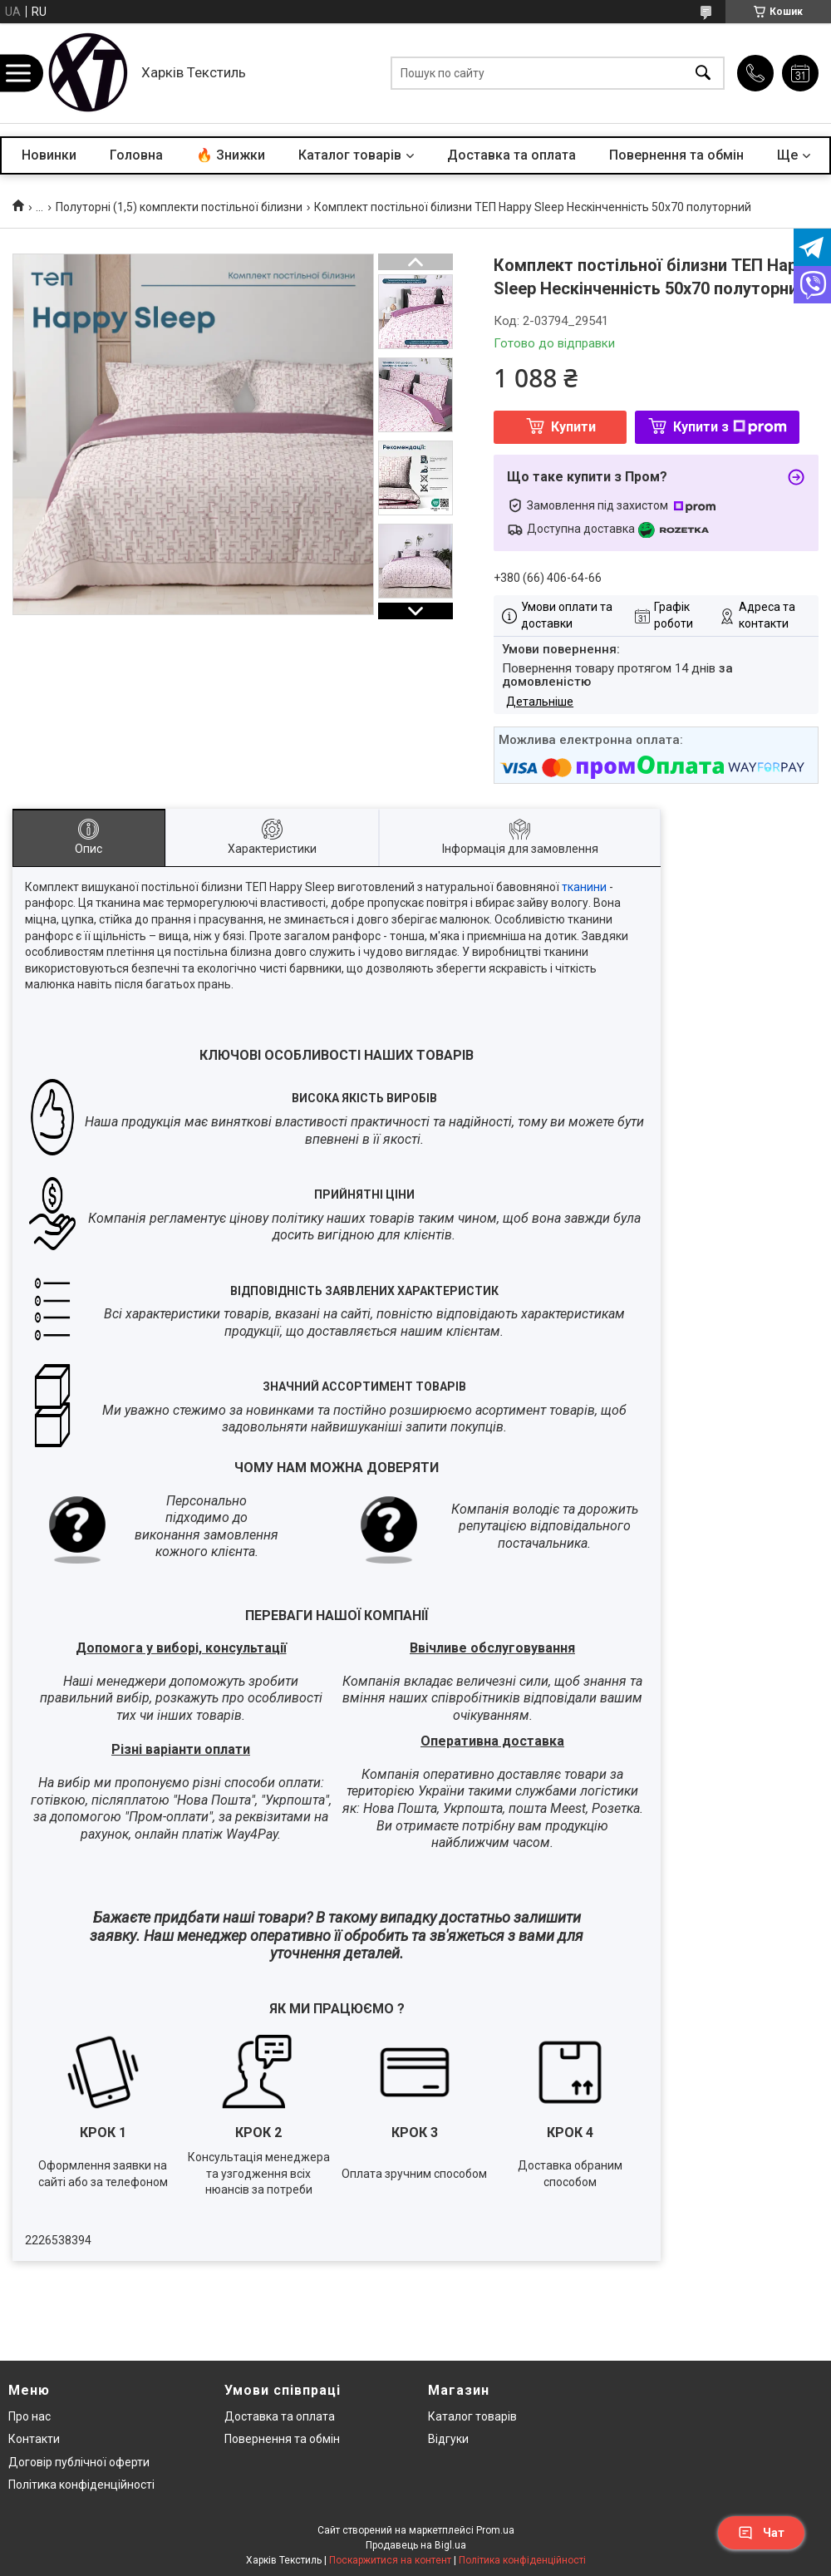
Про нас (29, 2416)
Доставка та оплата (511, 155)
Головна (136, 155)
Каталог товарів (349, 155)
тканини (584, 887)
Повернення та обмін (676, 155)
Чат (761, 2532)
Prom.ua (495, 2530)
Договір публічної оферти (79, 2462)
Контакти (34, 2438)
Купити (573, 427)
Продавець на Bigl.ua (416, 2545)
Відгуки (448, 2438)
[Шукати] (703, 73)
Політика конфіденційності (81, 2484)
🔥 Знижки (230, 155)
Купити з (730, 427)
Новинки (49, 155)
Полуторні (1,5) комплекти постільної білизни (179, 207)
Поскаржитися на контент (390, 2560)
